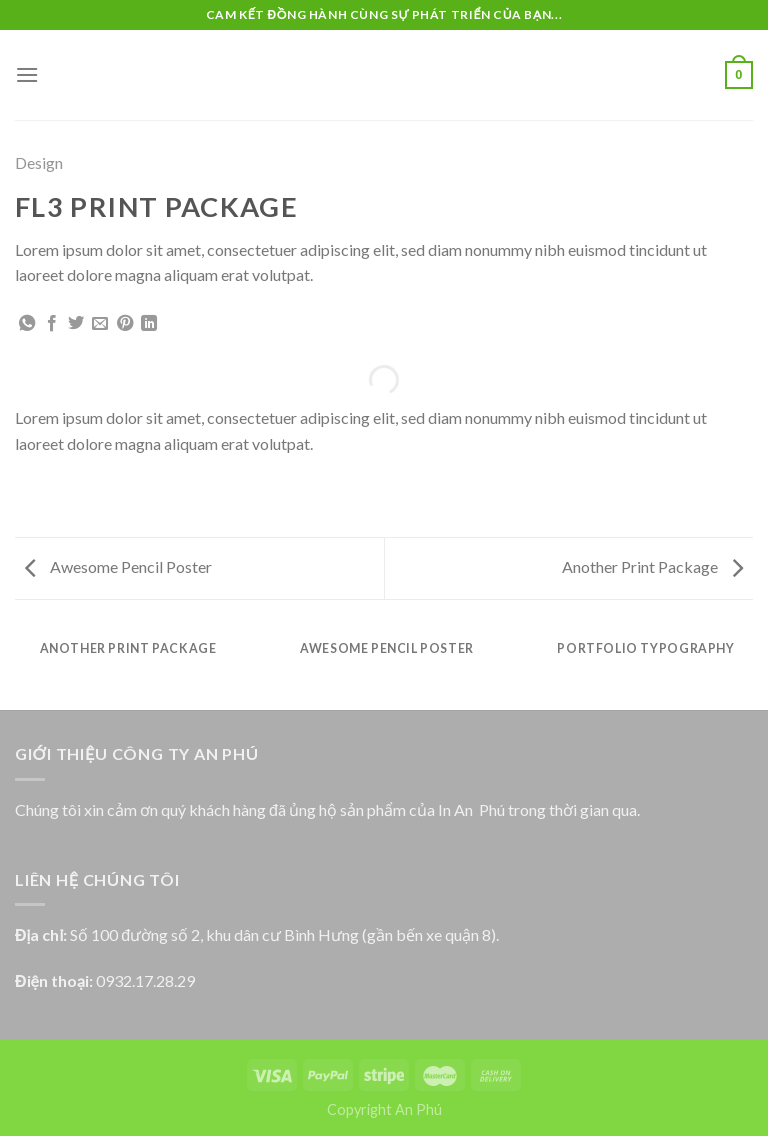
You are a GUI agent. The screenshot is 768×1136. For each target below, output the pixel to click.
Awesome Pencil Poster (118, 566)
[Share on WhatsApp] (27, 324)
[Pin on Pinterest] (125, 324)
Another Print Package (652, 566)
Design (39, 162)
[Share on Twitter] (76, 324)
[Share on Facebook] (52, 324)
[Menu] (27, 74)
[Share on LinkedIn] (149, 324)
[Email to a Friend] (100, 324)
